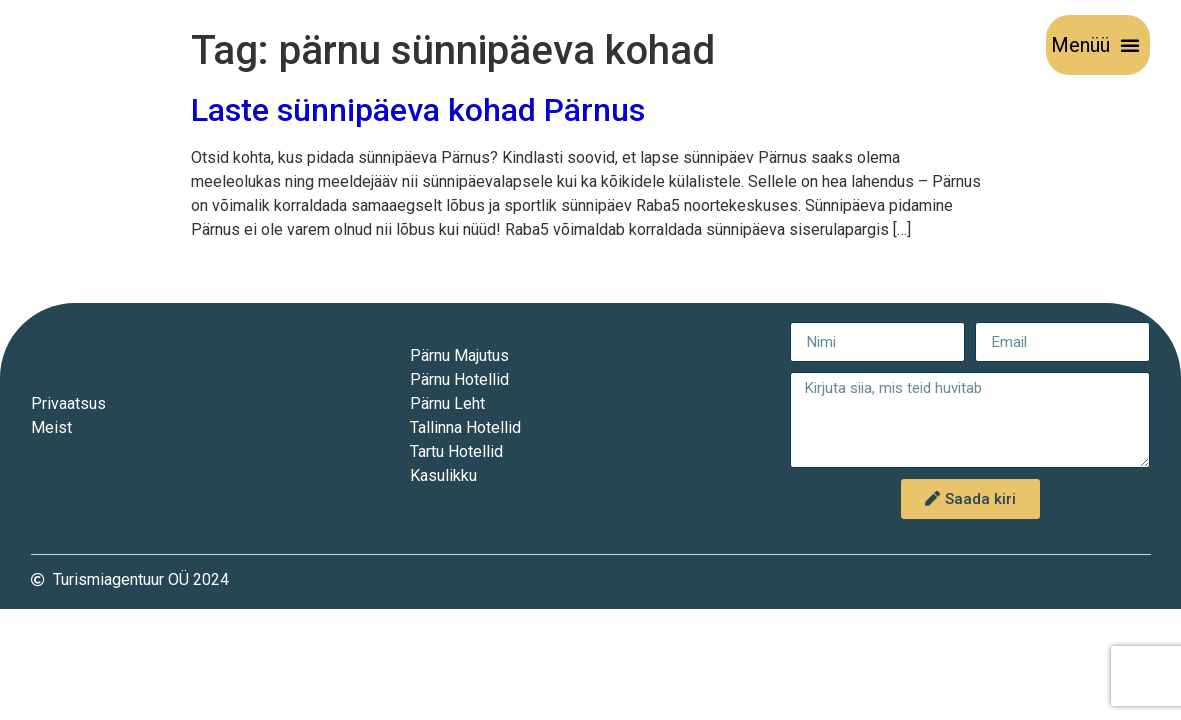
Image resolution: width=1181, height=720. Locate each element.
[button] (1130, 45)
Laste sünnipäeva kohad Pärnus (418, 110)
